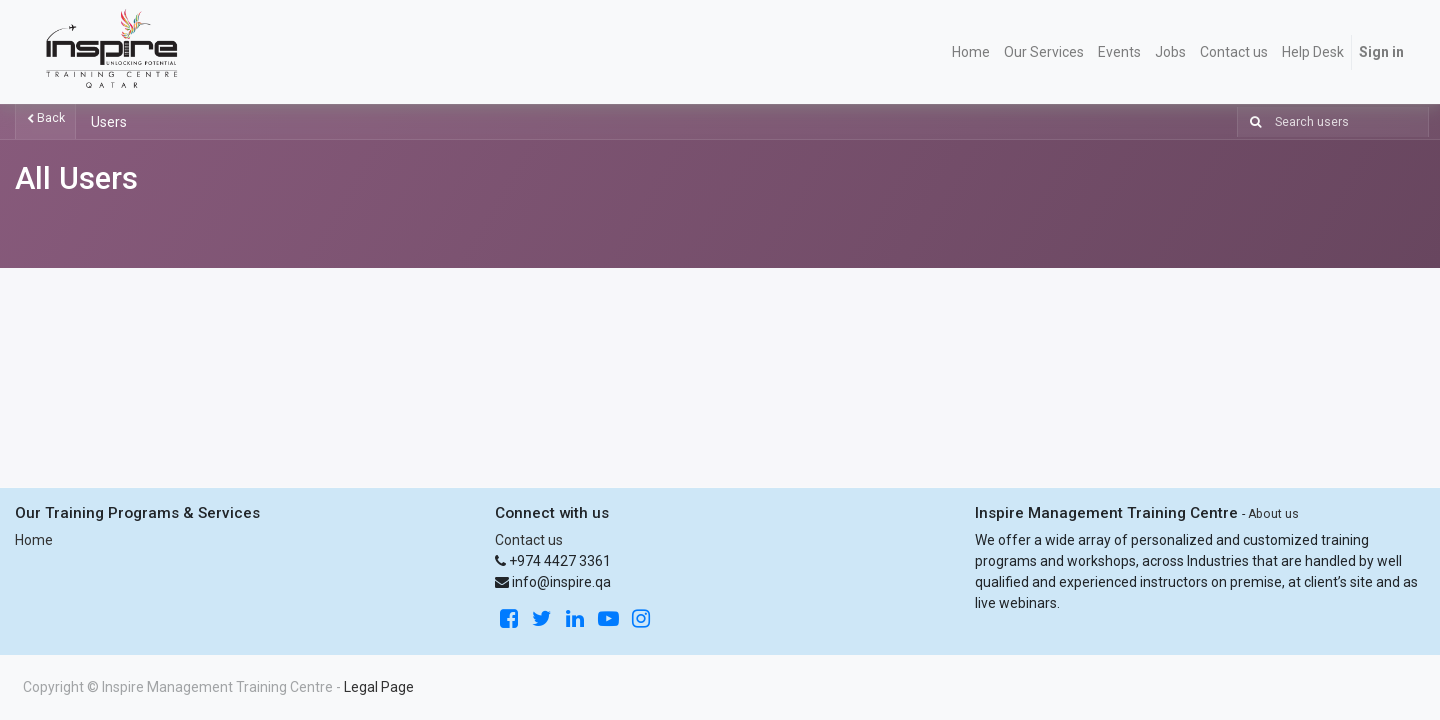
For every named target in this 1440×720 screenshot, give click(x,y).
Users (109, 122)
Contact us (529, 540)
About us (1273, 514)
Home (34, 540)
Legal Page (379, 687)
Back (46, 118)
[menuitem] (971, 52)
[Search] (1251, 122)
